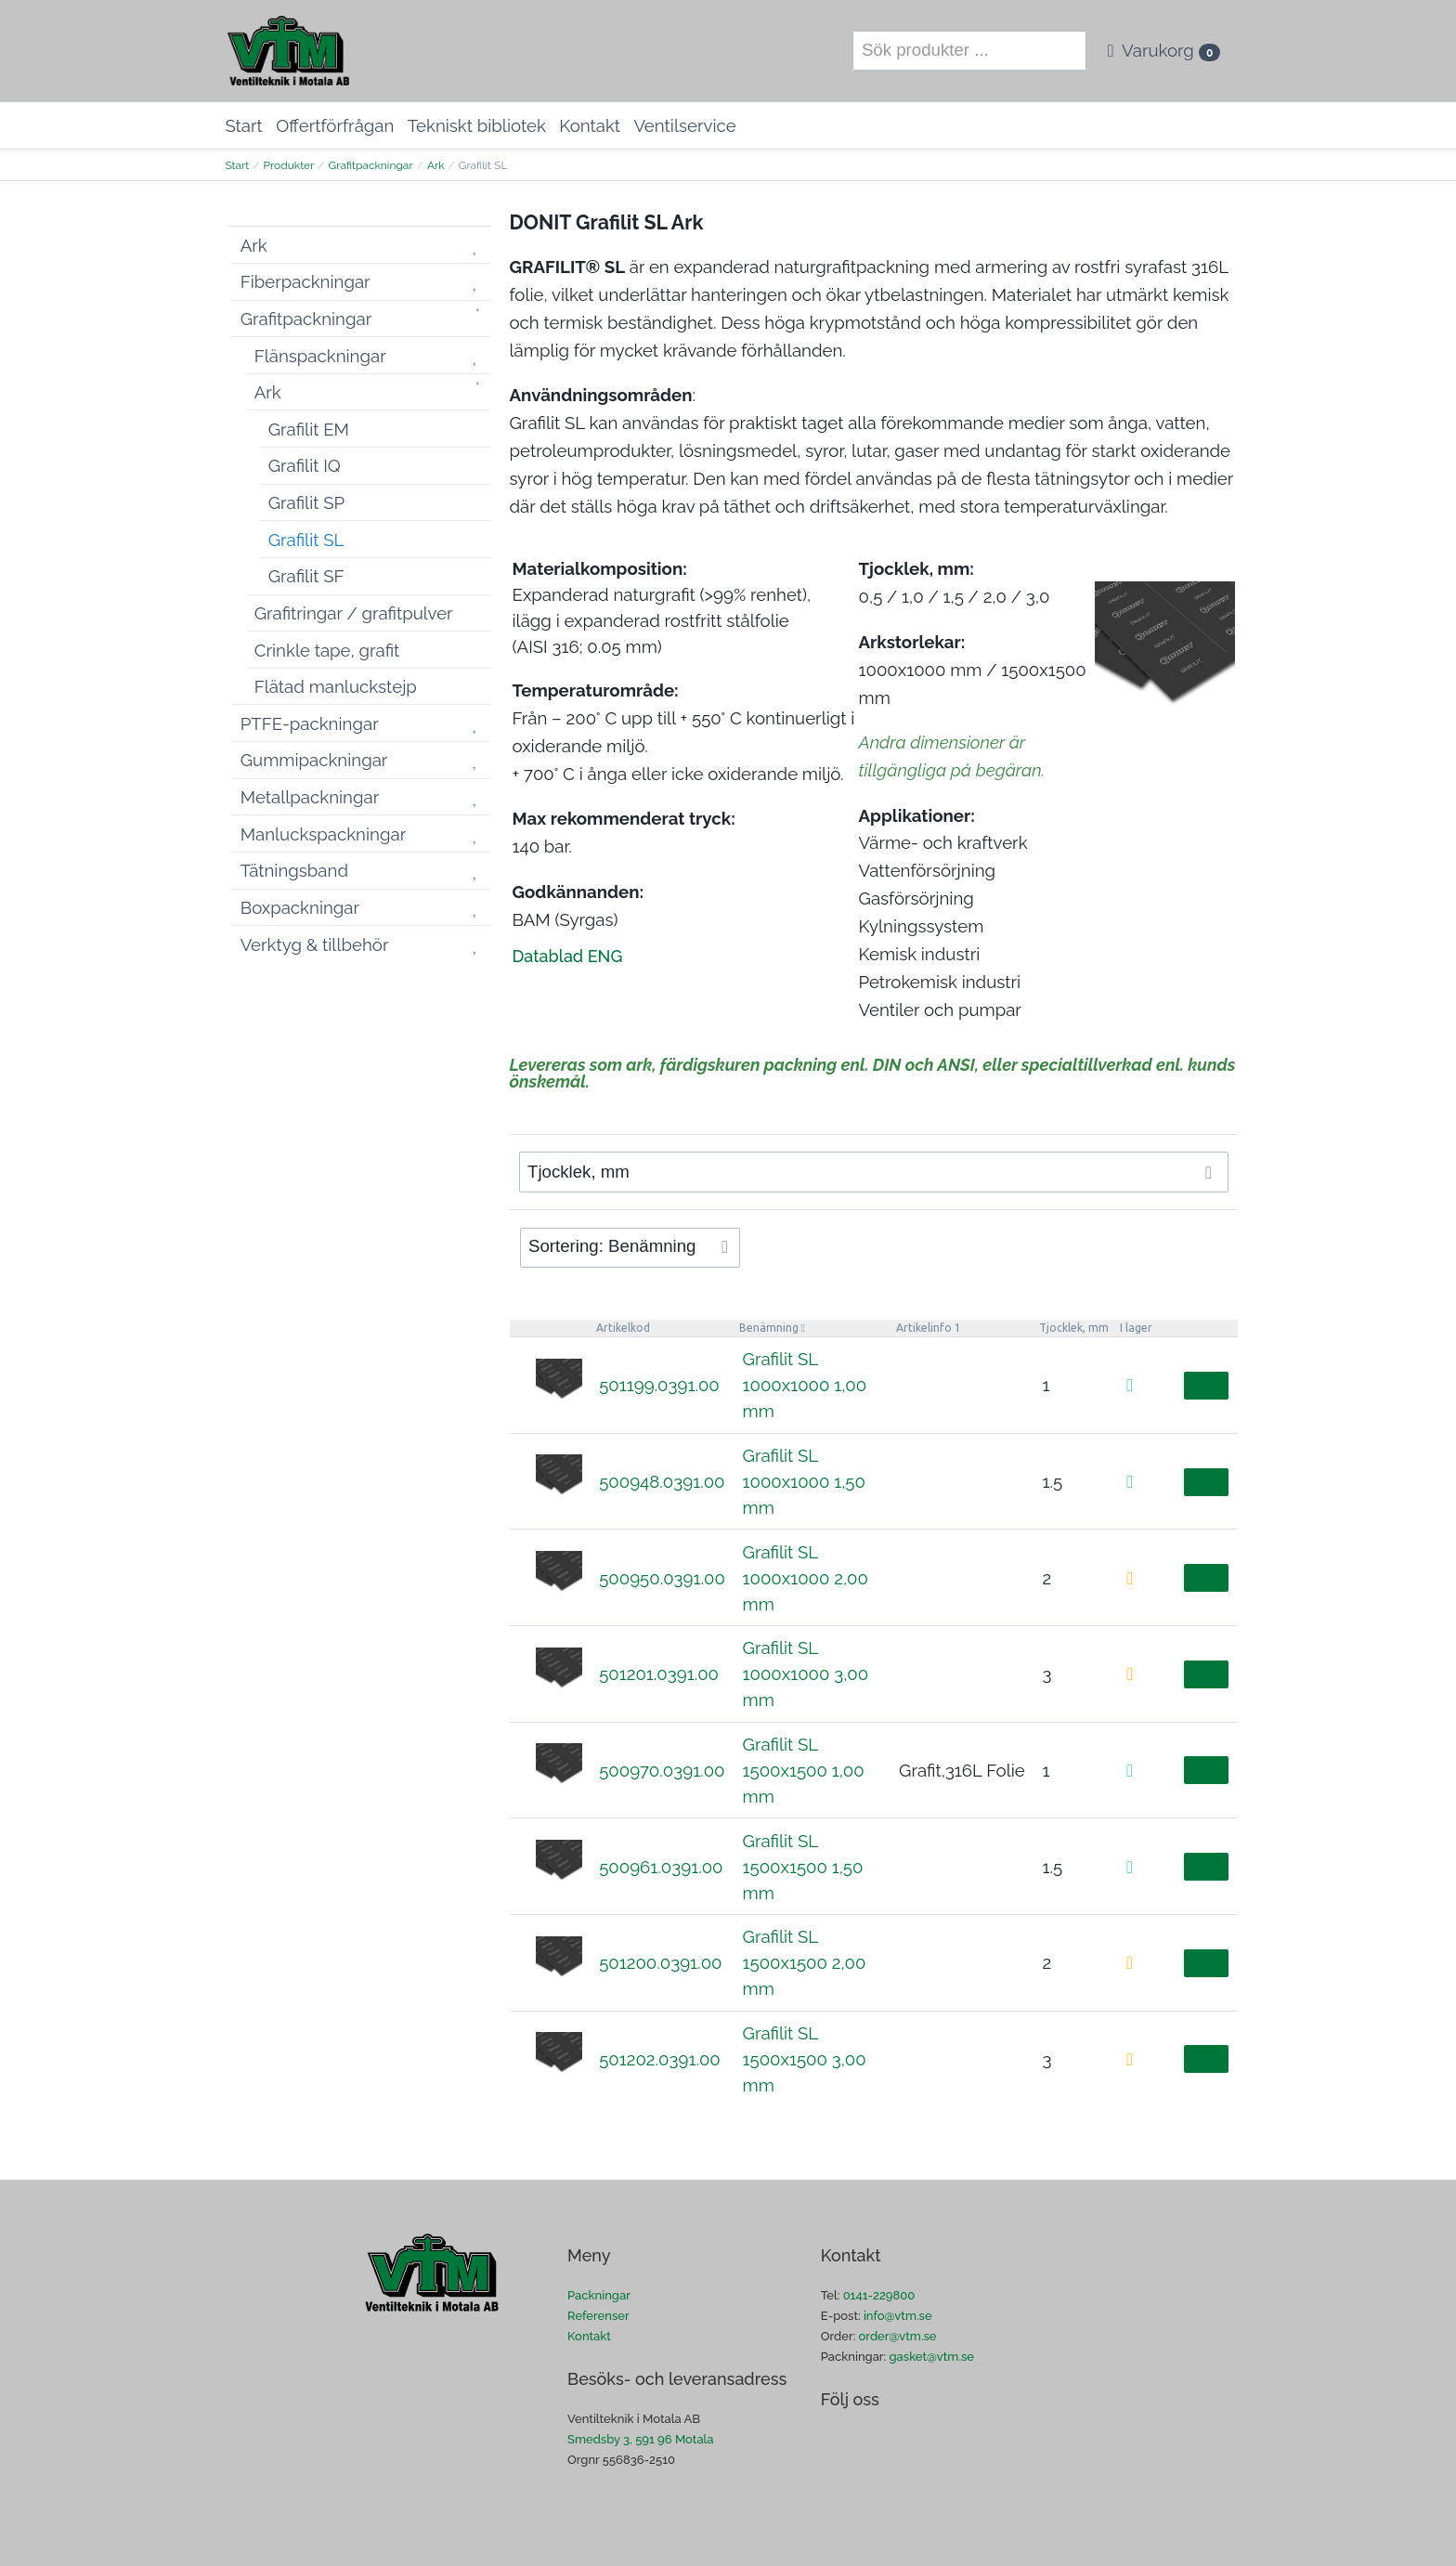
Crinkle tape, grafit (327, 650)
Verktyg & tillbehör (314, 944)
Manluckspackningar (323, 834)
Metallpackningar (310, 797)
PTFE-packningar (309, 723)
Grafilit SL (306, 539)
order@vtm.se (898, 2336)
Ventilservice (684, 125)
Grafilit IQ (304, 465)
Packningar (598, 2295)
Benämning (769, 1328)
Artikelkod (623, 1328)
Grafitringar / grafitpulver (353, 613)
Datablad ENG (568, 956)
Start (243, 125)
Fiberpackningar (305, 281)
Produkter (289, 165)
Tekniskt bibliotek (477, 125)
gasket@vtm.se (932, 2357)
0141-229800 (879, 2295)
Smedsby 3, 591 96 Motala (640, 2439)
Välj (1206, 1385)
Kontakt (589, 125)
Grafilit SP (306, 502)
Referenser (598, 2316)
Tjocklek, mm (1074, 1328)
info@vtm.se (898, 2316)
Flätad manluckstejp (335, 686)
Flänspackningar (320, 355)
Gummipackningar (314, 759)
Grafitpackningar (371, 165)
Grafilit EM (308, 429)
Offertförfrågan (335, 125)
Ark (436, 165)
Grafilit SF (306, 576)
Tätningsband (294, 870)
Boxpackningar (299, 907)
